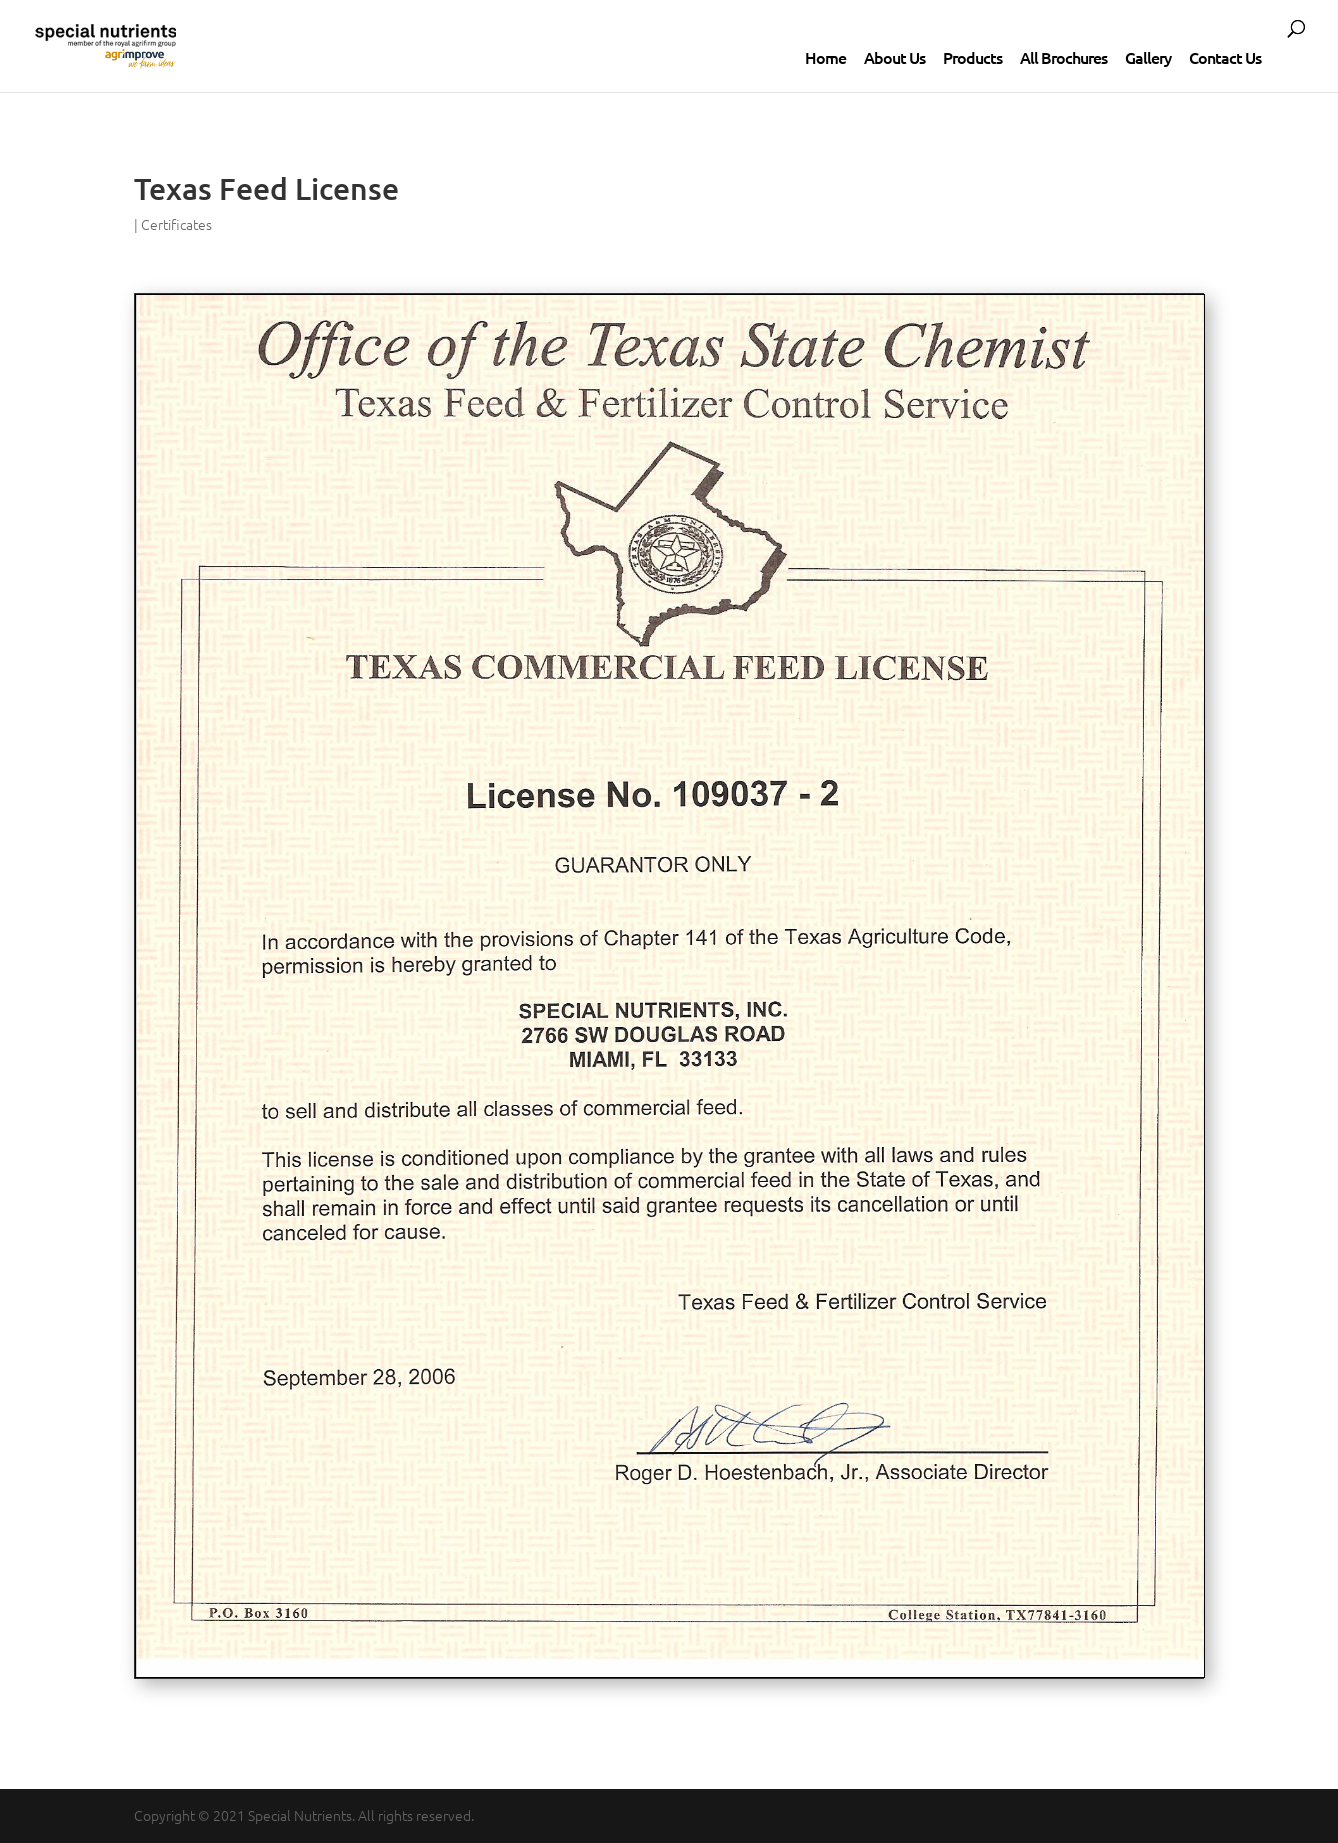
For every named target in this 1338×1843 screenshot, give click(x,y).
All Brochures (1063, 57)
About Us (894, 57)
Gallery (1148, 57)
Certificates (176, 224)
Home (825, 57)
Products (972, 57)
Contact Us (1225, 57)
